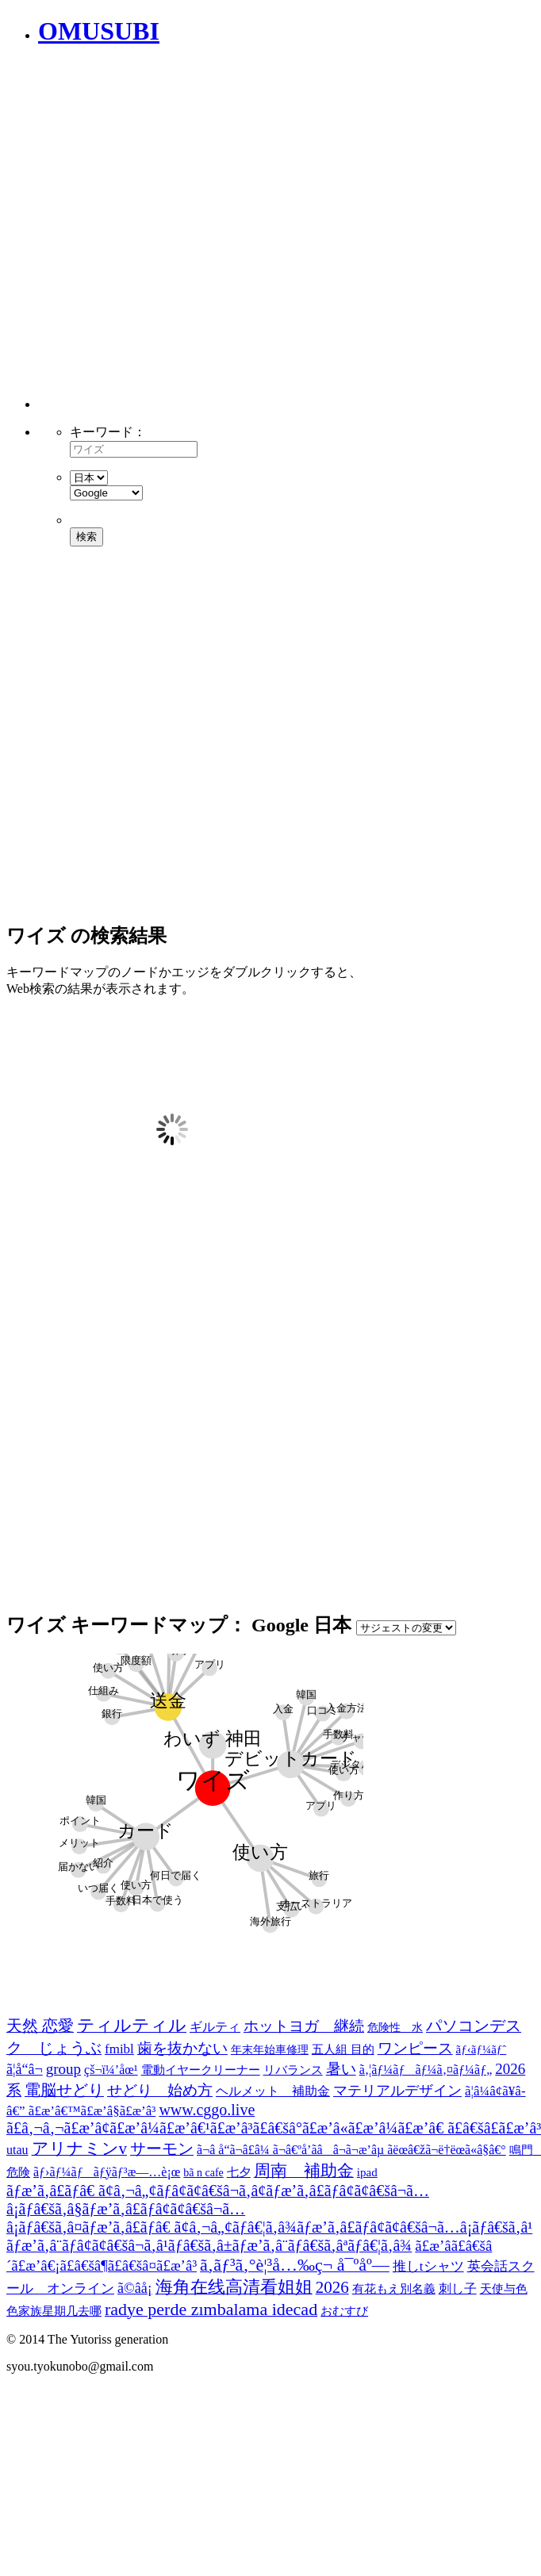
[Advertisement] (172, 235)
